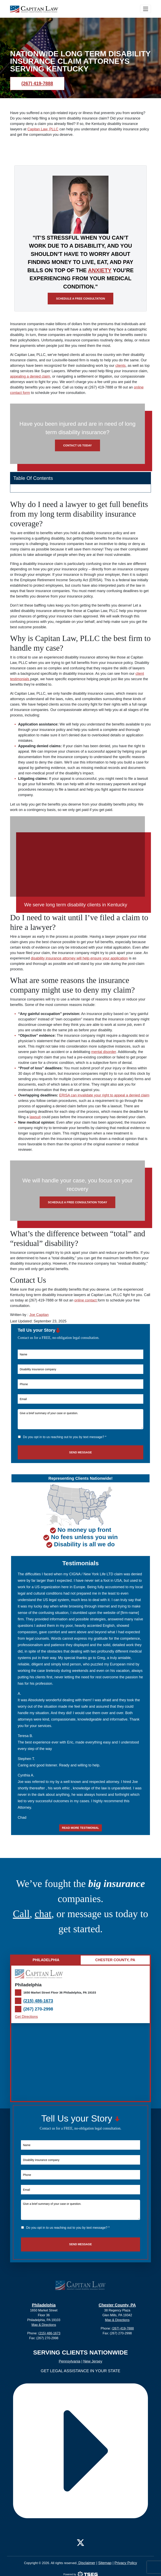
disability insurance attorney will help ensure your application (79, 958)
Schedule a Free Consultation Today (77, 1202)
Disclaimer (86, 2563)
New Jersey (92, 2362)
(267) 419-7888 (37, 83)
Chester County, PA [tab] (115, 1960)
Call (21, 1913)
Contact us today (77, 445)
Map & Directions (44, 2325)
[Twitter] (80, 2542)
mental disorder (103, 1052)
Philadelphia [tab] (46, 1960)
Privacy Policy (126, 2563)
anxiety (99, 270)
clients (120, 366)
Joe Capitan (39, 1315)
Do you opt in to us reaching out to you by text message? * (64, 1437)
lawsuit (35, 1117)
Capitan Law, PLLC (42, 129)
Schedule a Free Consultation (80, 298)
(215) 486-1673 (38, 2000)
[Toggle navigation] (145, 9)
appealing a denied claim (30, 376)
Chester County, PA (117, 2305)
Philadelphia (44, 2305)
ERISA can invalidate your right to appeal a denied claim (104, 1095)
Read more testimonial (80, 1828)
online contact (86, 1300)
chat (43, 1913)
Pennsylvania (69, 2362)
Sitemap (104, 2563)
